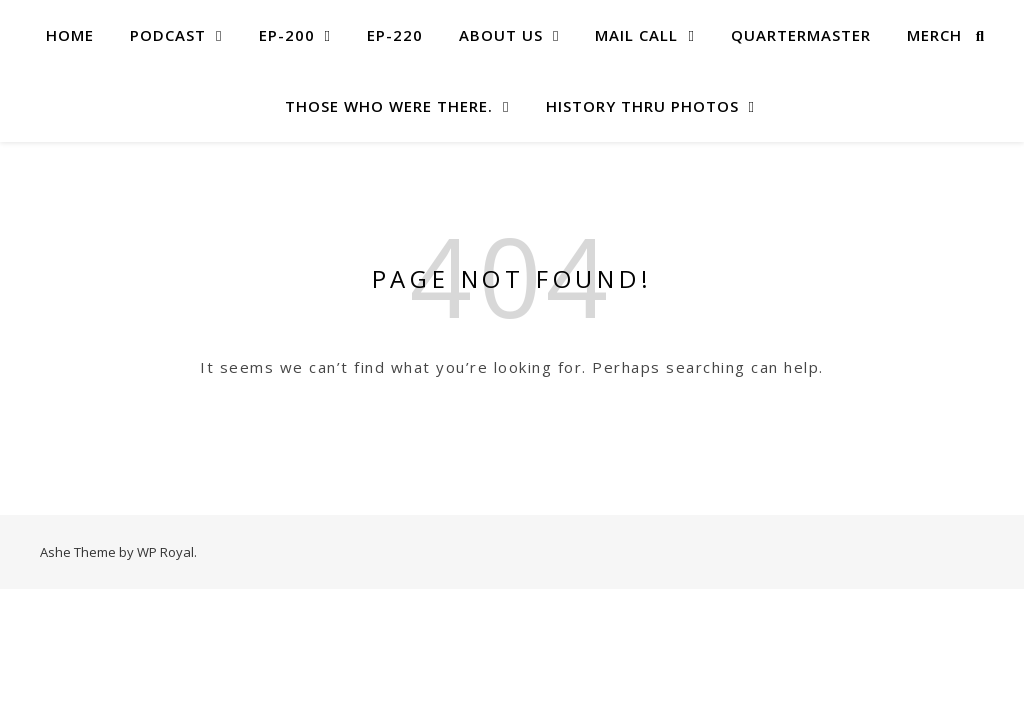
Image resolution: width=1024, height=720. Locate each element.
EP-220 (395, 35)
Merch (934, 35)
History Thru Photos (642, 106)
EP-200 (287, 35)
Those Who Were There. (389, 106)
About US (501, 35)
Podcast (168, 35)
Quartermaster (801, 35)
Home (70, 35)
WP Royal (165, 552)
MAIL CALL (636, 35)
